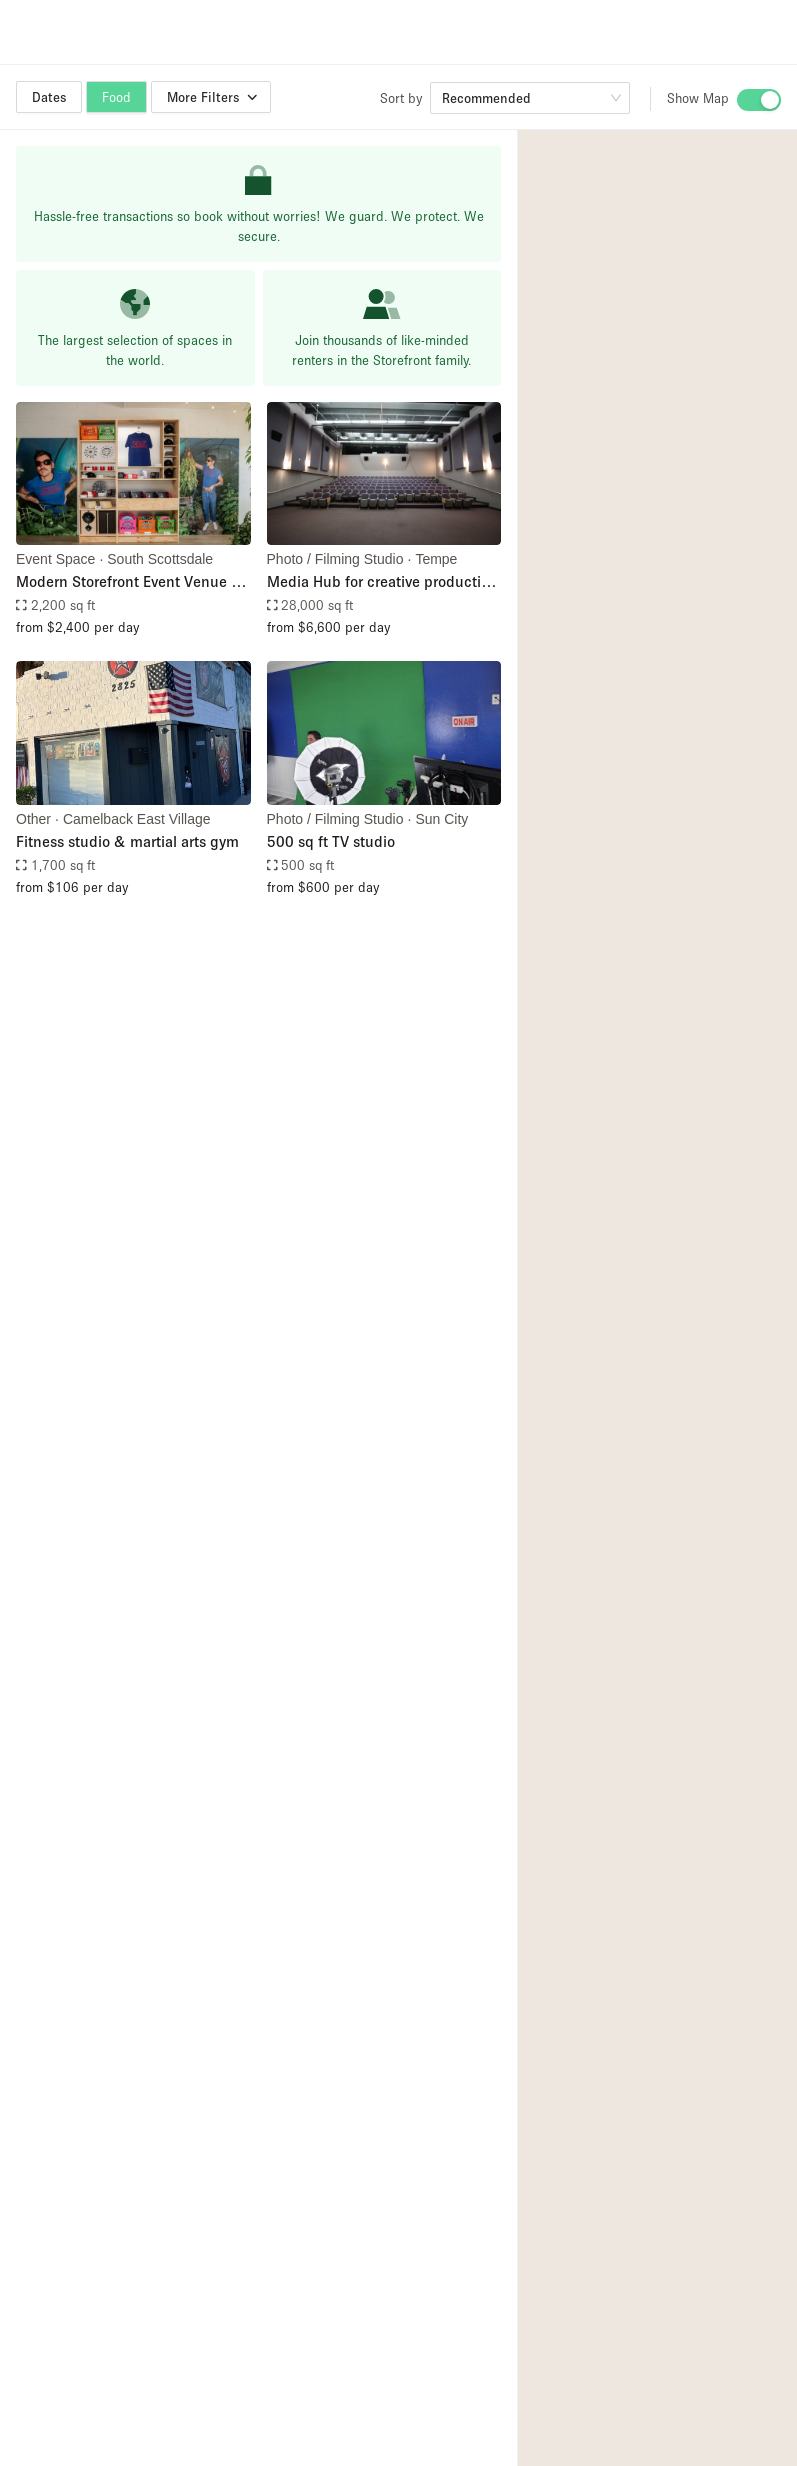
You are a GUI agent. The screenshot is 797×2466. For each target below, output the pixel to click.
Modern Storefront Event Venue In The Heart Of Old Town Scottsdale (130, 582)
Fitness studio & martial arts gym (127, 841)
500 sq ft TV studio (331, 841)
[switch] (759, 100)
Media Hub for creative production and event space (382, 582)
